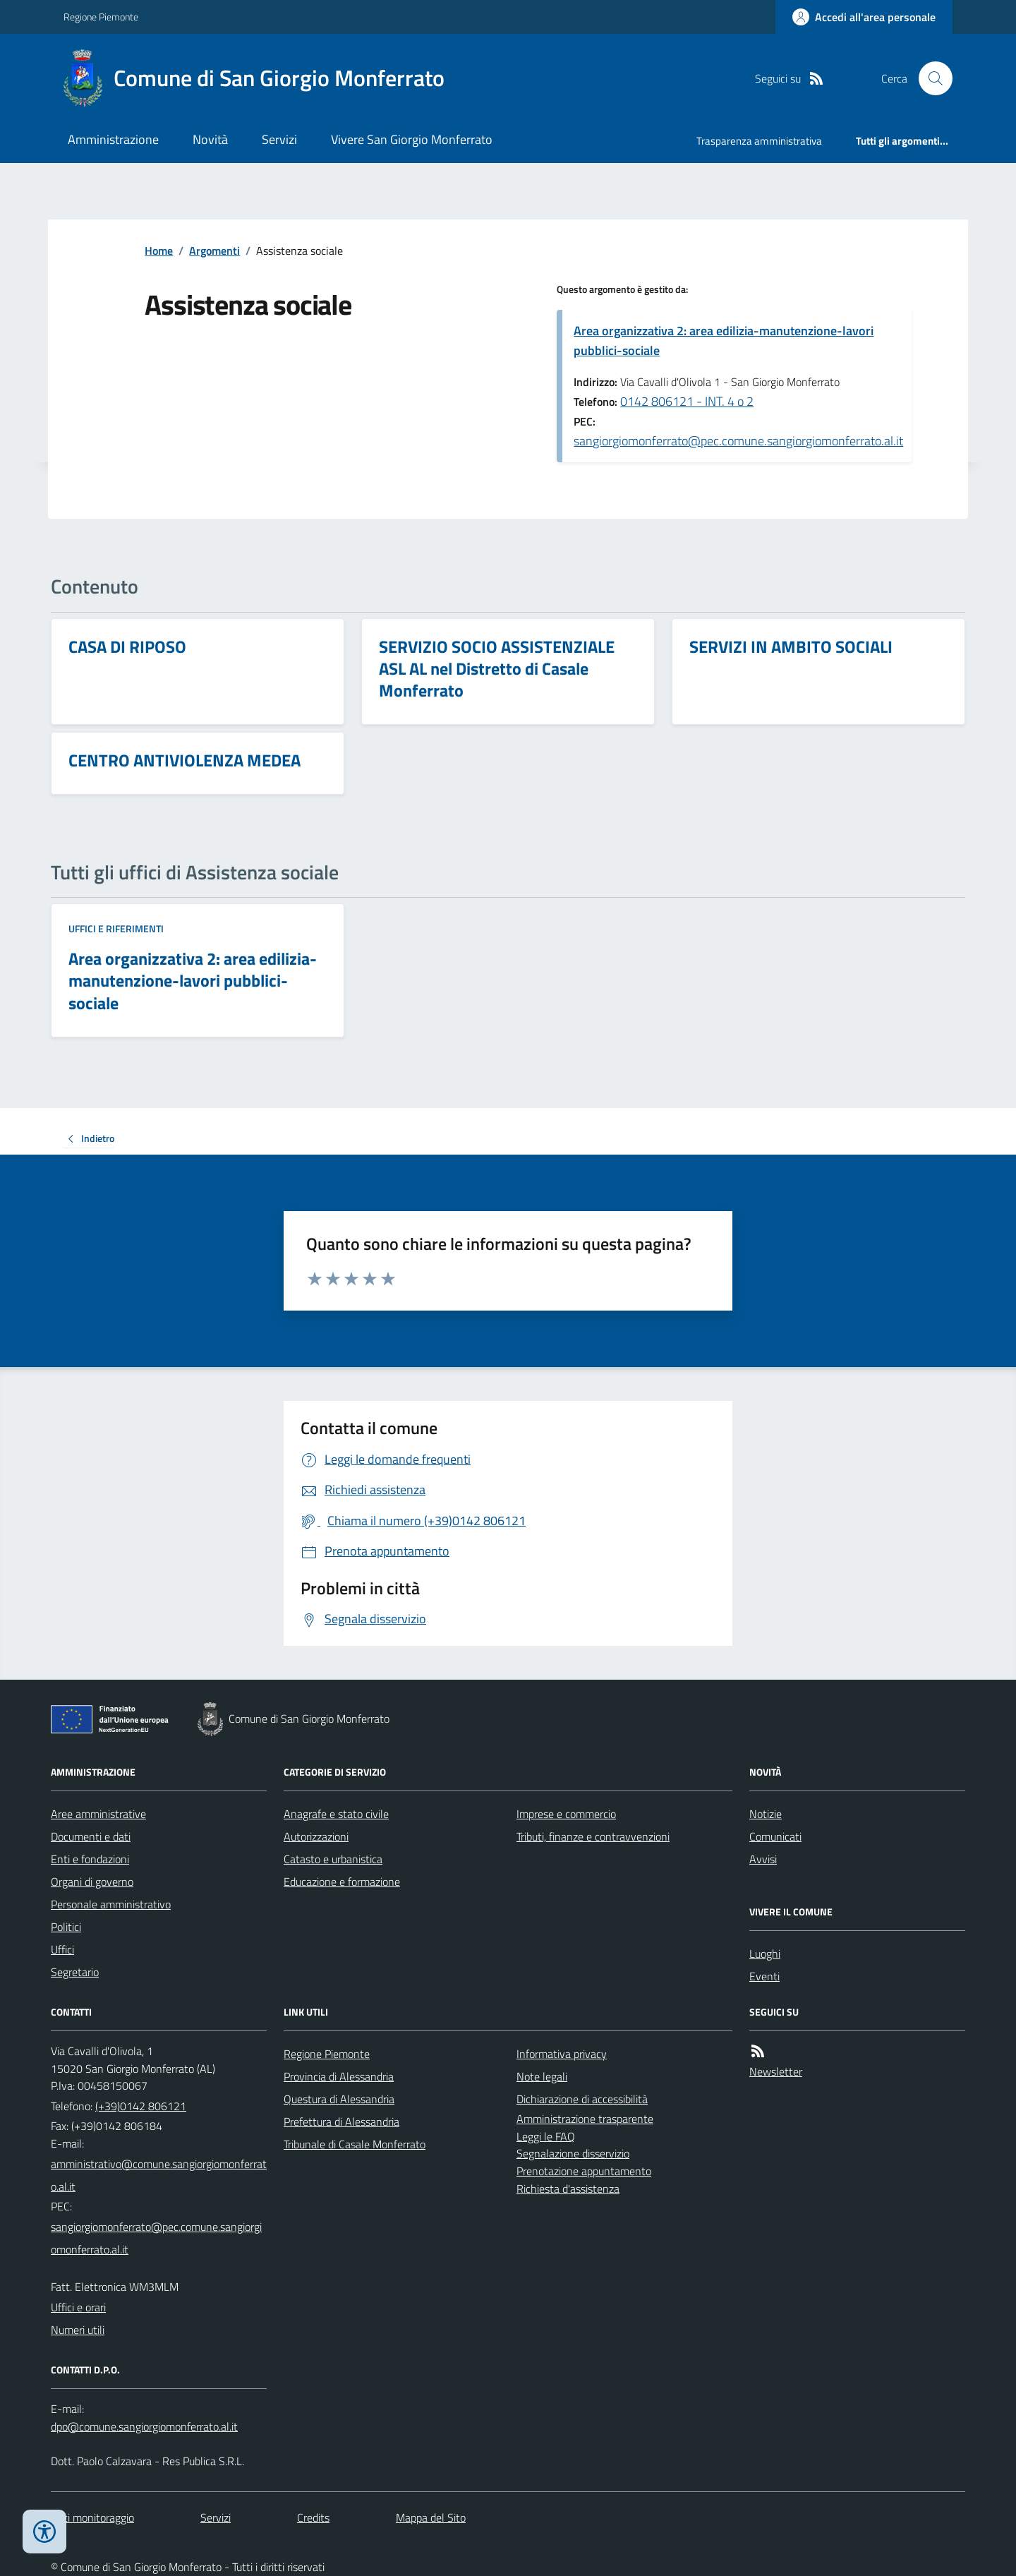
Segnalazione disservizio (572, 2153)
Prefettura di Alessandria (341, 2121)
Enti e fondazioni (90, 1858)
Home (159, 250)
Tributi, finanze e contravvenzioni (593, 1836)
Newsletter (775, 2071)
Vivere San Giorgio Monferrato (411, 139)
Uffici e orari (78, 2307)
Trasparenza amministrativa (759, 141)
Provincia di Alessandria (339, 2076)
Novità (210, 139)
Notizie (765, 1813)
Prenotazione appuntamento (583, 2170)
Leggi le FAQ (545, 2136)
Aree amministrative (98, 1813)
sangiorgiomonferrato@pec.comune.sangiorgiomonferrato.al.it (738, 440)
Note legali (541, 2076)
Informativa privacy (561, 2053)
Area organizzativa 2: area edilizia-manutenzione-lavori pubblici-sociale (723, 340)
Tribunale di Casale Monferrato (354, 2144)
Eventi (764, 1976)
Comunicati (775, 1836)
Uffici (62, 1949)
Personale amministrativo (111, 1904)
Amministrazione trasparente (584, 2118)
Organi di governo (92, 1881)
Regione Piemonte (101, 16)
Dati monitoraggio (92, 2517)
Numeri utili (77, 2329)
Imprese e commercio (566, 1813)
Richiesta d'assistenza (567, 2188)
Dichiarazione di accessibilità (582, 2098)
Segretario (75, 1971)
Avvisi (763, 1858)
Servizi (279, 139)
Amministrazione (113, 139)
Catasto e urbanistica (333, 1858)
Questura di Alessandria (339, 2098)
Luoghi (764, 1953)
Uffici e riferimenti (116, 928)
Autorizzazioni (316, 1836)
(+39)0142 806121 (140, 2105)
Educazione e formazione (342, 1881)
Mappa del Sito (431, 2517)
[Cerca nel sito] (930, 78)
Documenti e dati (91, 1836)
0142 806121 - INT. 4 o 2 (687, 401)
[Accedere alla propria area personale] (864, 17)
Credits (313, 2517)
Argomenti (214, 250)
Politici (66, 1926)
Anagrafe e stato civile (336, 1813)
